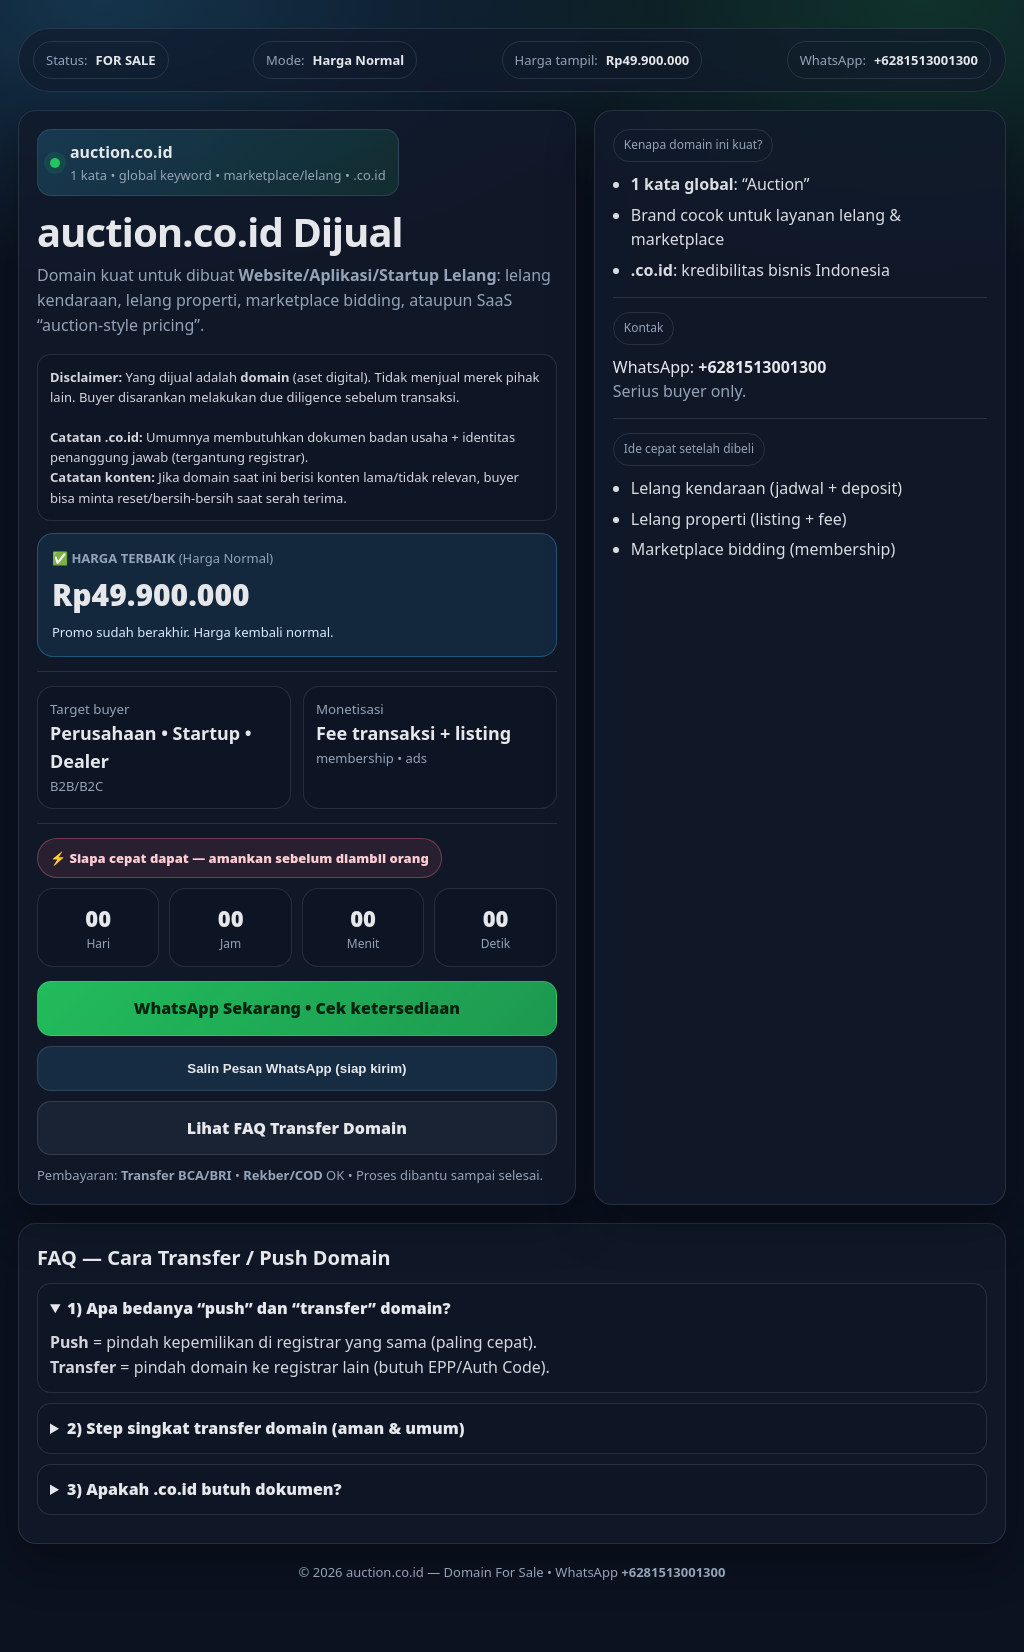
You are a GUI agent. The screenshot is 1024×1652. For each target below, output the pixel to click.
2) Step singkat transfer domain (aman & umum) (266, 1428)
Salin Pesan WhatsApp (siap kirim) (296, 1068)
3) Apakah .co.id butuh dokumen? (204, 1489)
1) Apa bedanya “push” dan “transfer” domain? (259, 1308)
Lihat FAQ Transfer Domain (297, 1128)
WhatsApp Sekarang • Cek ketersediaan (297, 1008)
